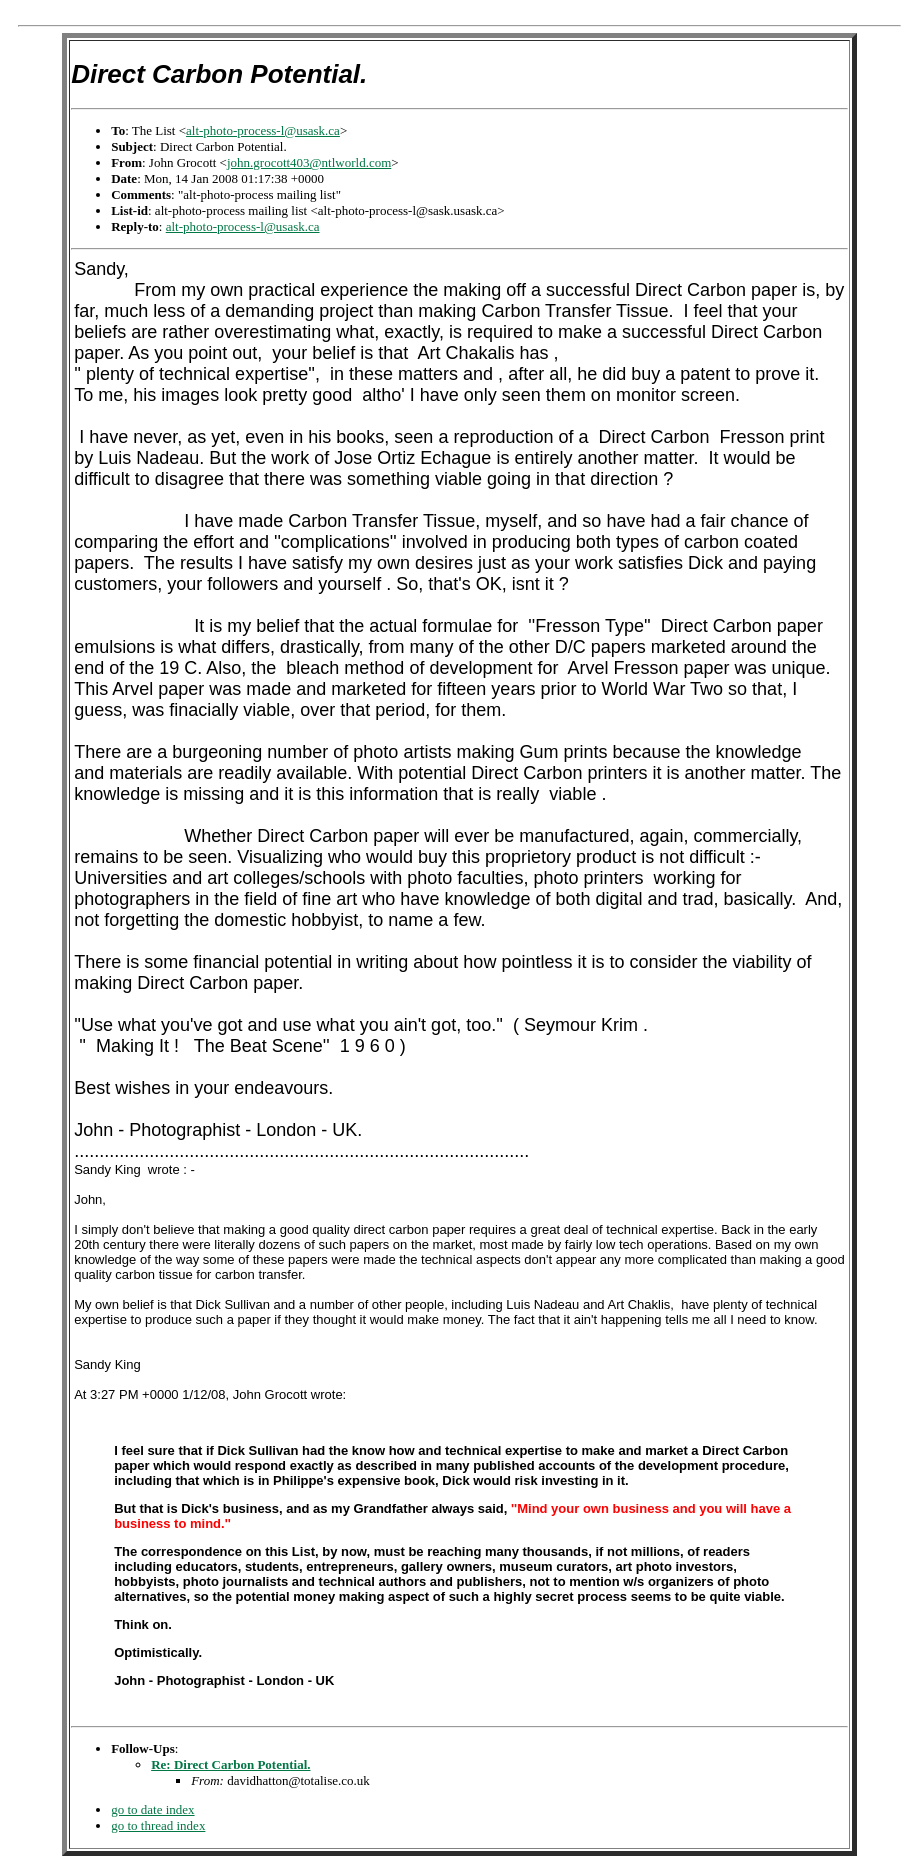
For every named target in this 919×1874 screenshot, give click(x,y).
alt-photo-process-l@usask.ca (263, 130)
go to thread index (158, 1825)
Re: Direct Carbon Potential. (230, 1764)
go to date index (152, 1809)
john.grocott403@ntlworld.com (309, 162)
